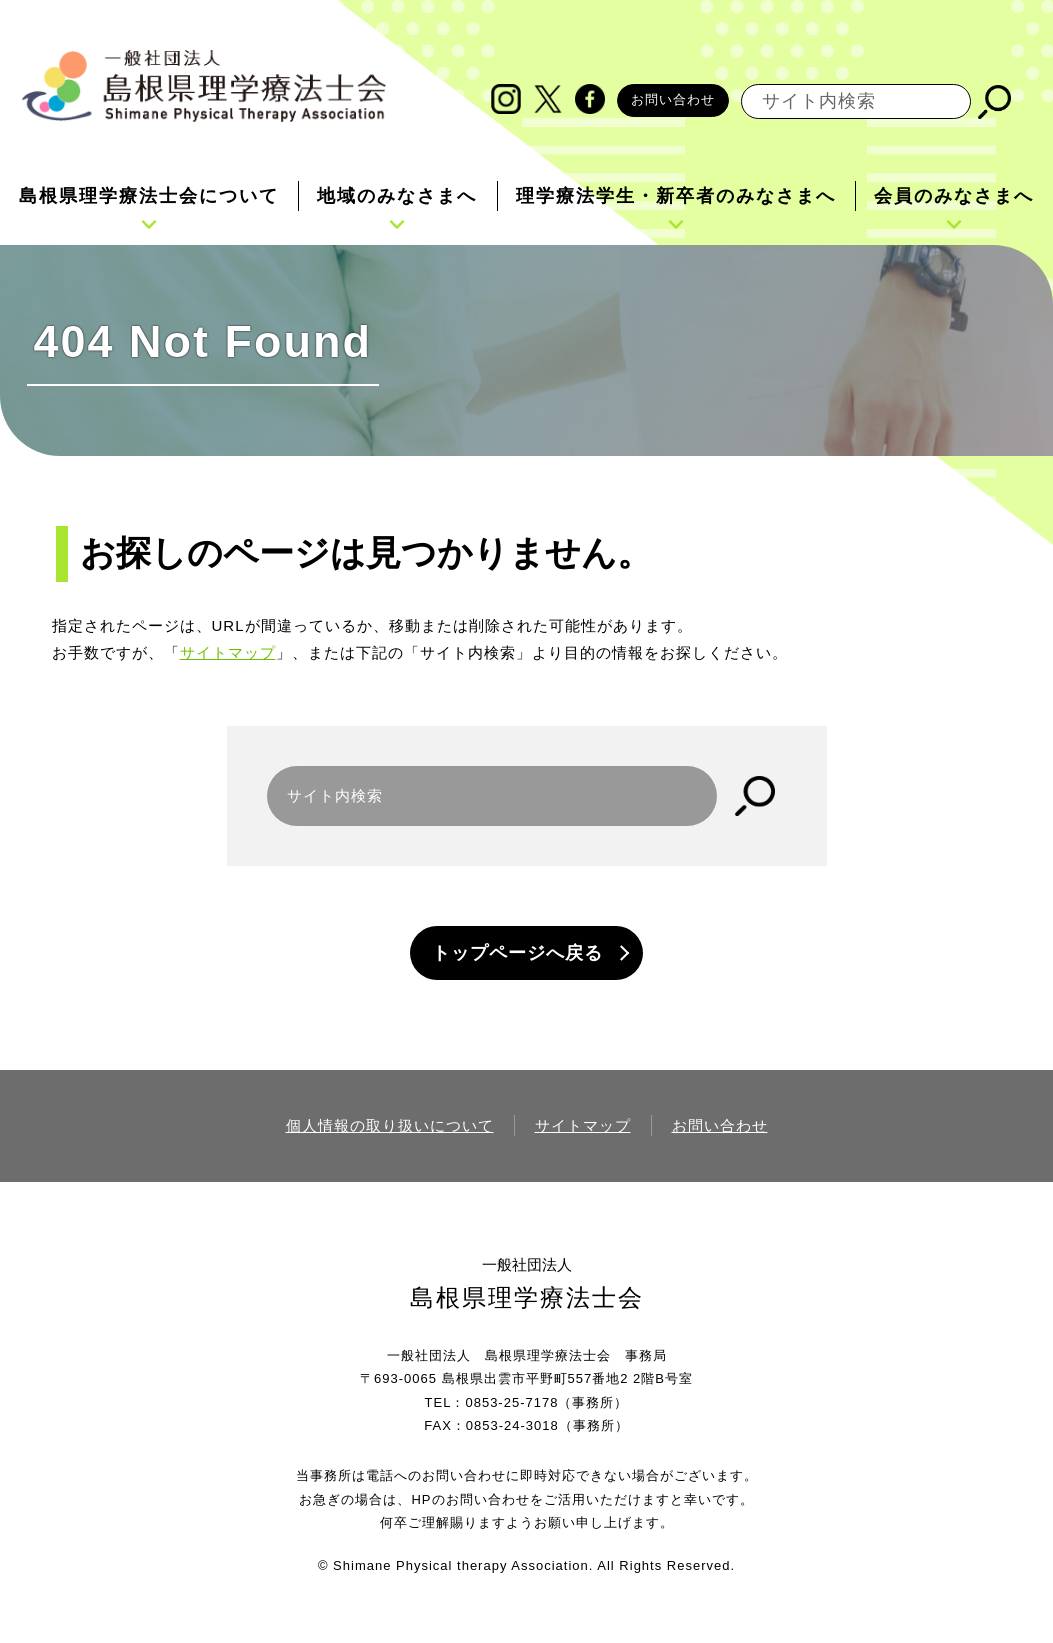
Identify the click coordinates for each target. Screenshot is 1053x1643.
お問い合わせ (673, 99)
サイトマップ (228, 652)
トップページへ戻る (517, 953)
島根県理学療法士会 (527, 1297)
